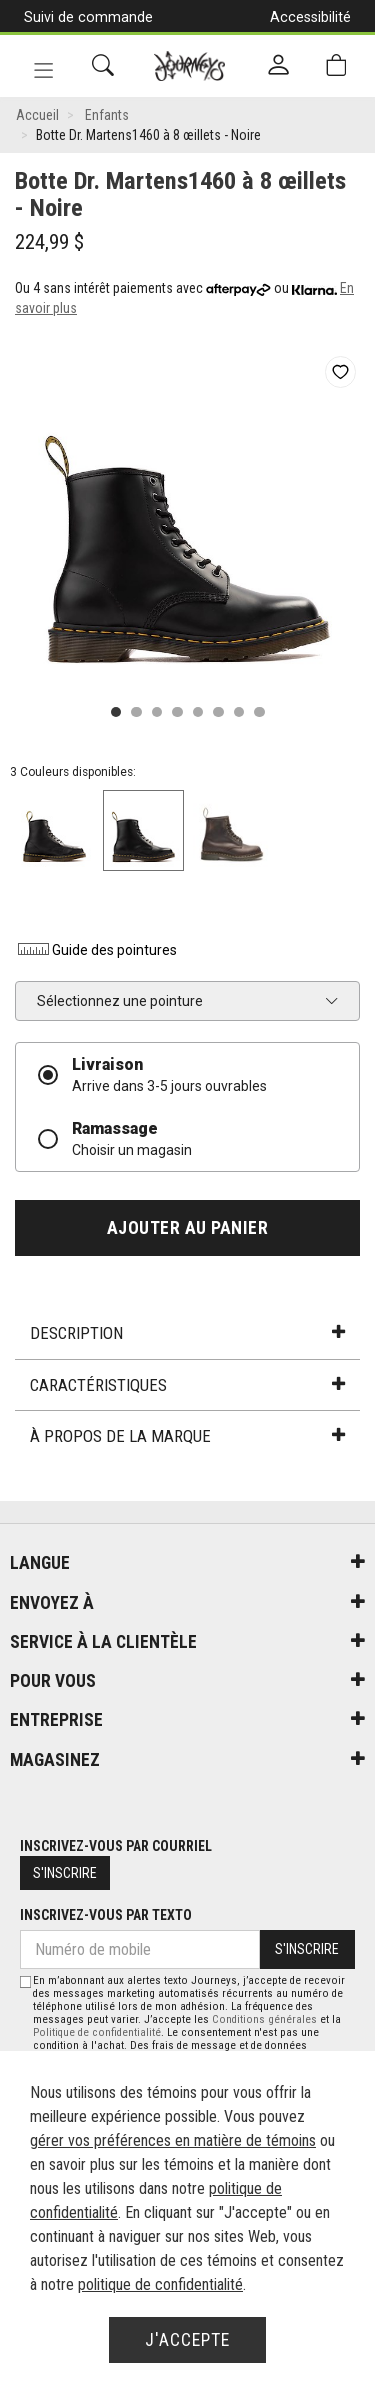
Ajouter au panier (188, 1228)
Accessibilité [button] (310, 17)
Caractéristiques (187, 1385)
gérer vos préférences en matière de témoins (173, 2140)
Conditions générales (264, 2019)
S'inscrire (65, 1873)
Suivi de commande (88, 17)
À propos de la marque (187, 1436)
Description (187, 1333)
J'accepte (187, 2340)
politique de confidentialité (160, 2284)
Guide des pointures (96, 950)
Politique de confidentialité (97, 2032)
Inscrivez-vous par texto (106, 1915)
